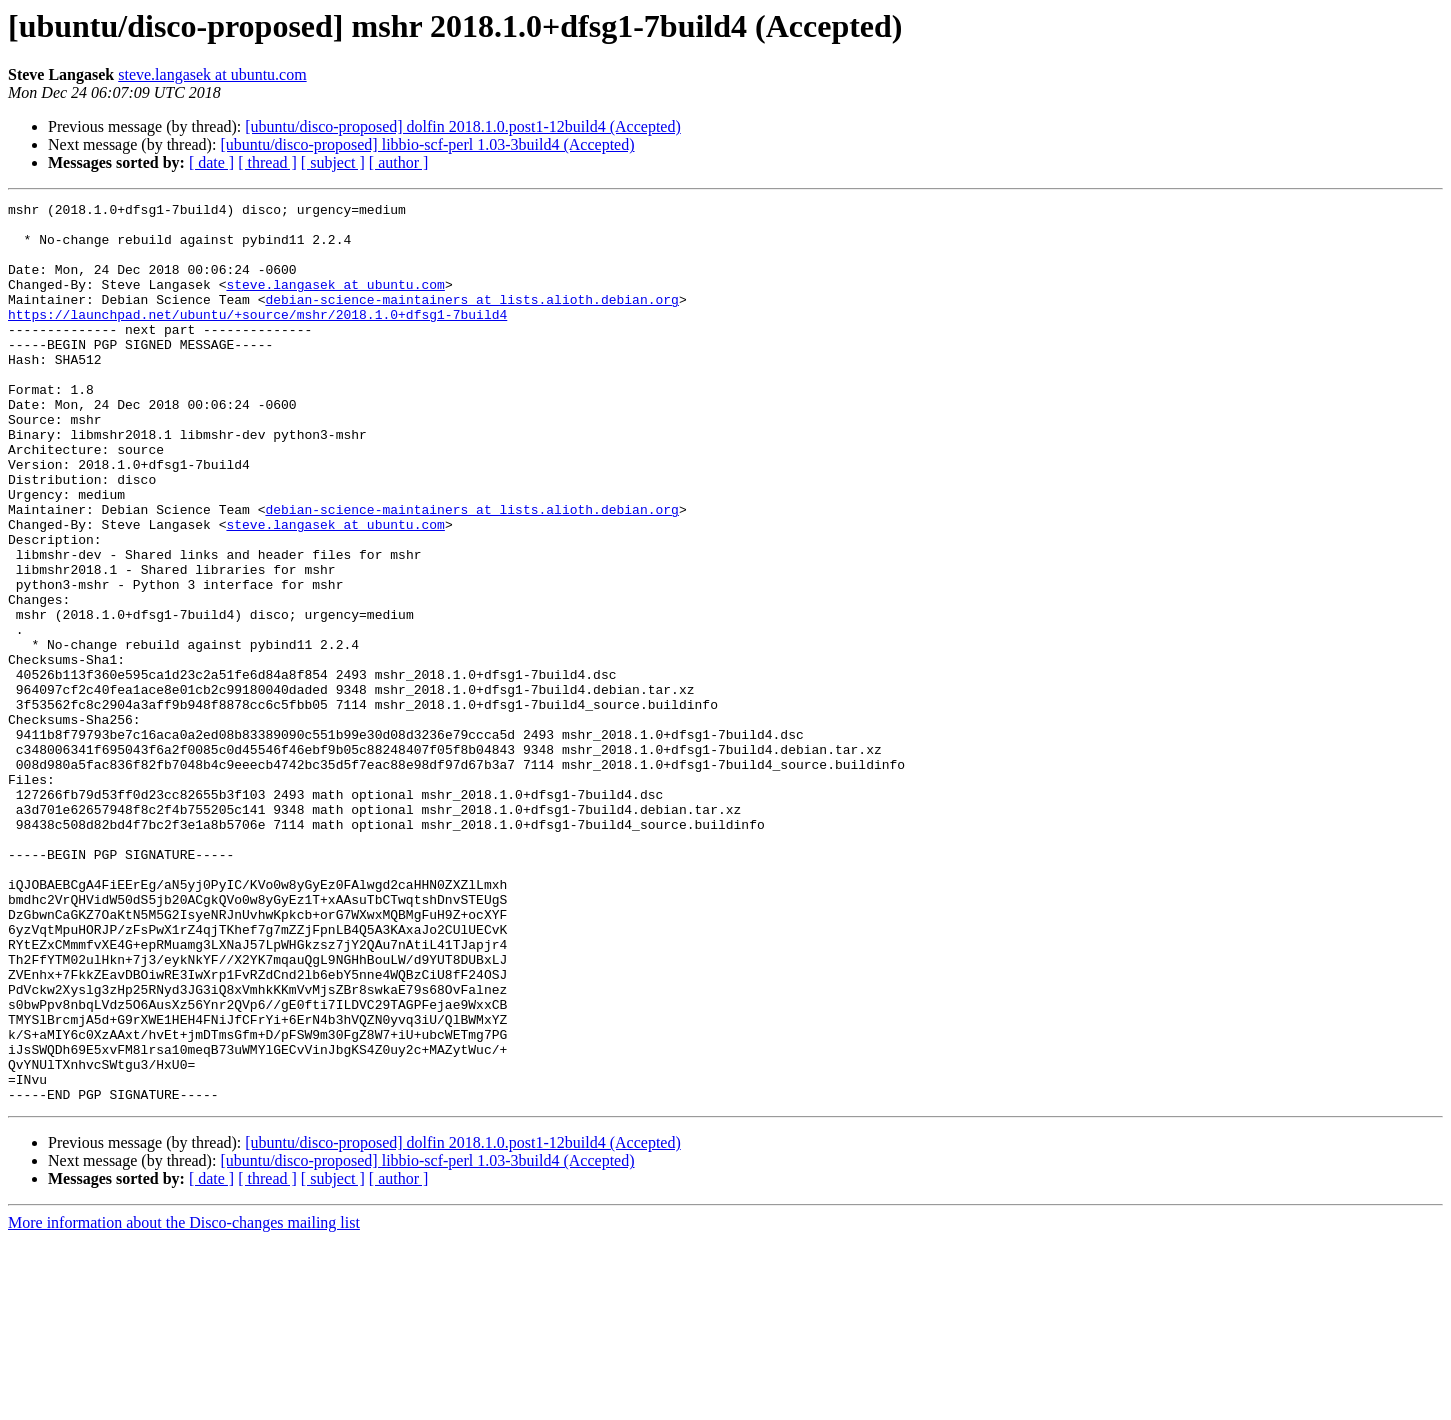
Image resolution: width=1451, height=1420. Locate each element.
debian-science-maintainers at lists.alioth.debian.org (471, 320)
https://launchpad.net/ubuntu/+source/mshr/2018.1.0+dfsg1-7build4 (257, 338)
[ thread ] (267, 162)
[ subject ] (333, 162)
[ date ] (211, 162)
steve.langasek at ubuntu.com (212, 74)
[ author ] (399, 162)
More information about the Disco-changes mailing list (184, 1402)
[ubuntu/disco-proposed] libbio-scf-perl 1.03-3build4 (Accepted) (427, 144)
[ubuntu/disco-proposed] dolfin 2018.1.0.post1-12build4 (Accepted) (462, 126)
